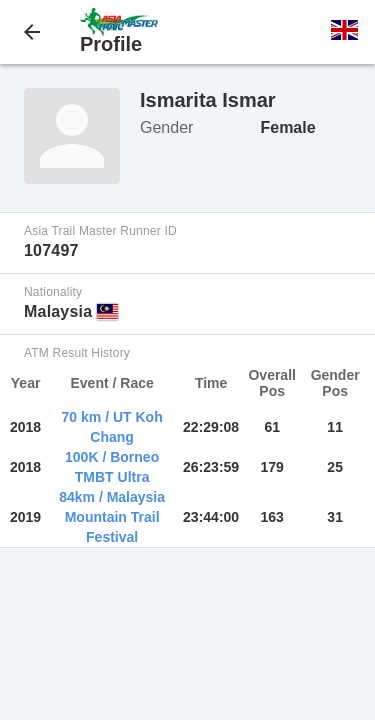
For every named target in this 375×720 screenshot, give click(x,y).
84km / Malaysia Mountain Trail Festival (112, 517)
